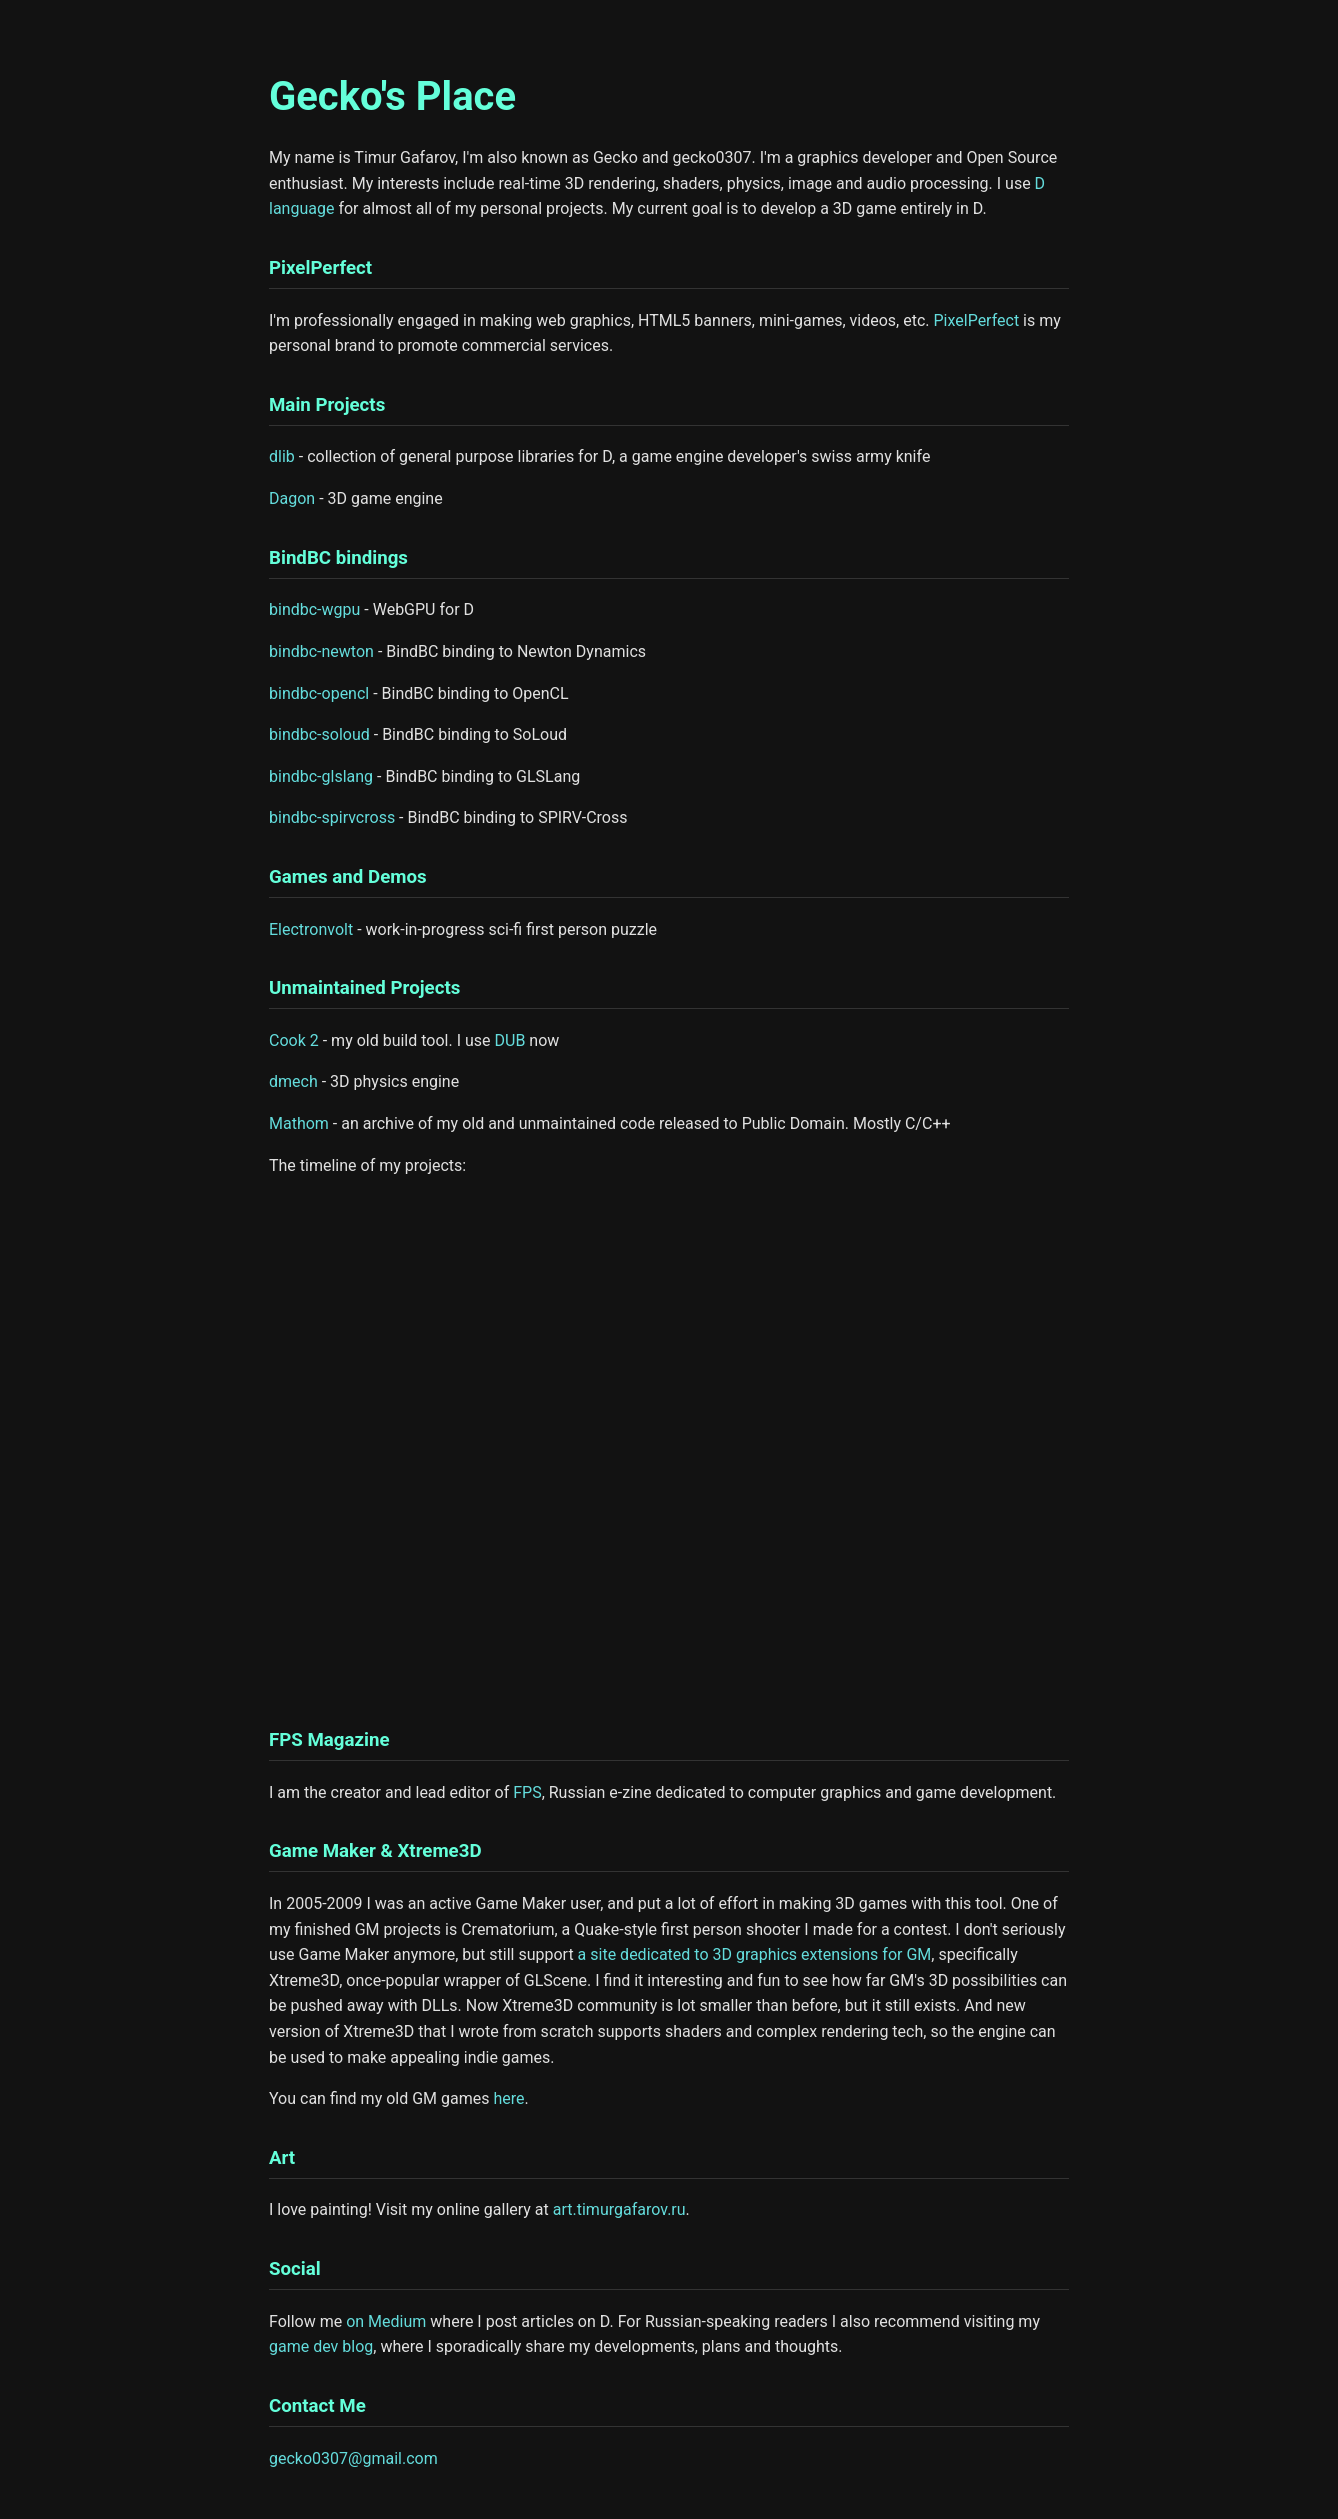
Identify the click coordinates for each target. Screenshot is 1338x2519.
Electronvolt (311, 929)
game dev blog (321, 2346)
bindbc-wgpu (314, 609)
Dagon (292, 498)
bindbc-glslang (321, 776)
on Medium (386, 2321)
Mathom (299, 1123)
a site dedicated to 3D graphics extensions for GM (755, 1954)
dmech (293, 1081)
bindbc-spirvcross (332, 817)
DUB (510, 1040)
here (508, 2098)
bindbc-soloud (319, 734)
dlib (282, 456)
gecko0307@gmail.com (353, 2458)
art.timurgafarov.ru (619, 2209)
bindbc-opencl (319, 693)
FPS (527, 1792)
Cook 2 (294, 1040)
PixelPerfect (977, 320)
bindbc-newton (321, 651)
